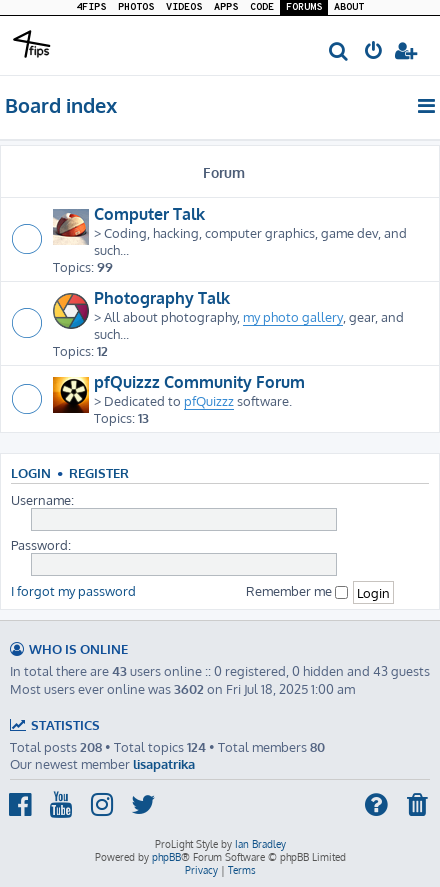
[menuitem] (339, 52)
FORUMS (304, 7)
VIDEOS (184, 7)
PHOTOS (136, 7)
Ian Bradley (260, 844)
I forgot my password (73, 590)
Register (99, 473)
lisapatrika (164, 763)
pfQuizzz (209, 400)
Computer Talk (149, 214)
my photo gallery (293, 316)
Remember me (297, 590)
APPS (226, 7)
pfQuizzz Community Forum (199, 382)
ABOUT (349, 7)
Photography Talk (162, 298)
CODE (262, 7)
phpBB (166, 857)
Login (31, 473)
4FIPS (91, 7)
